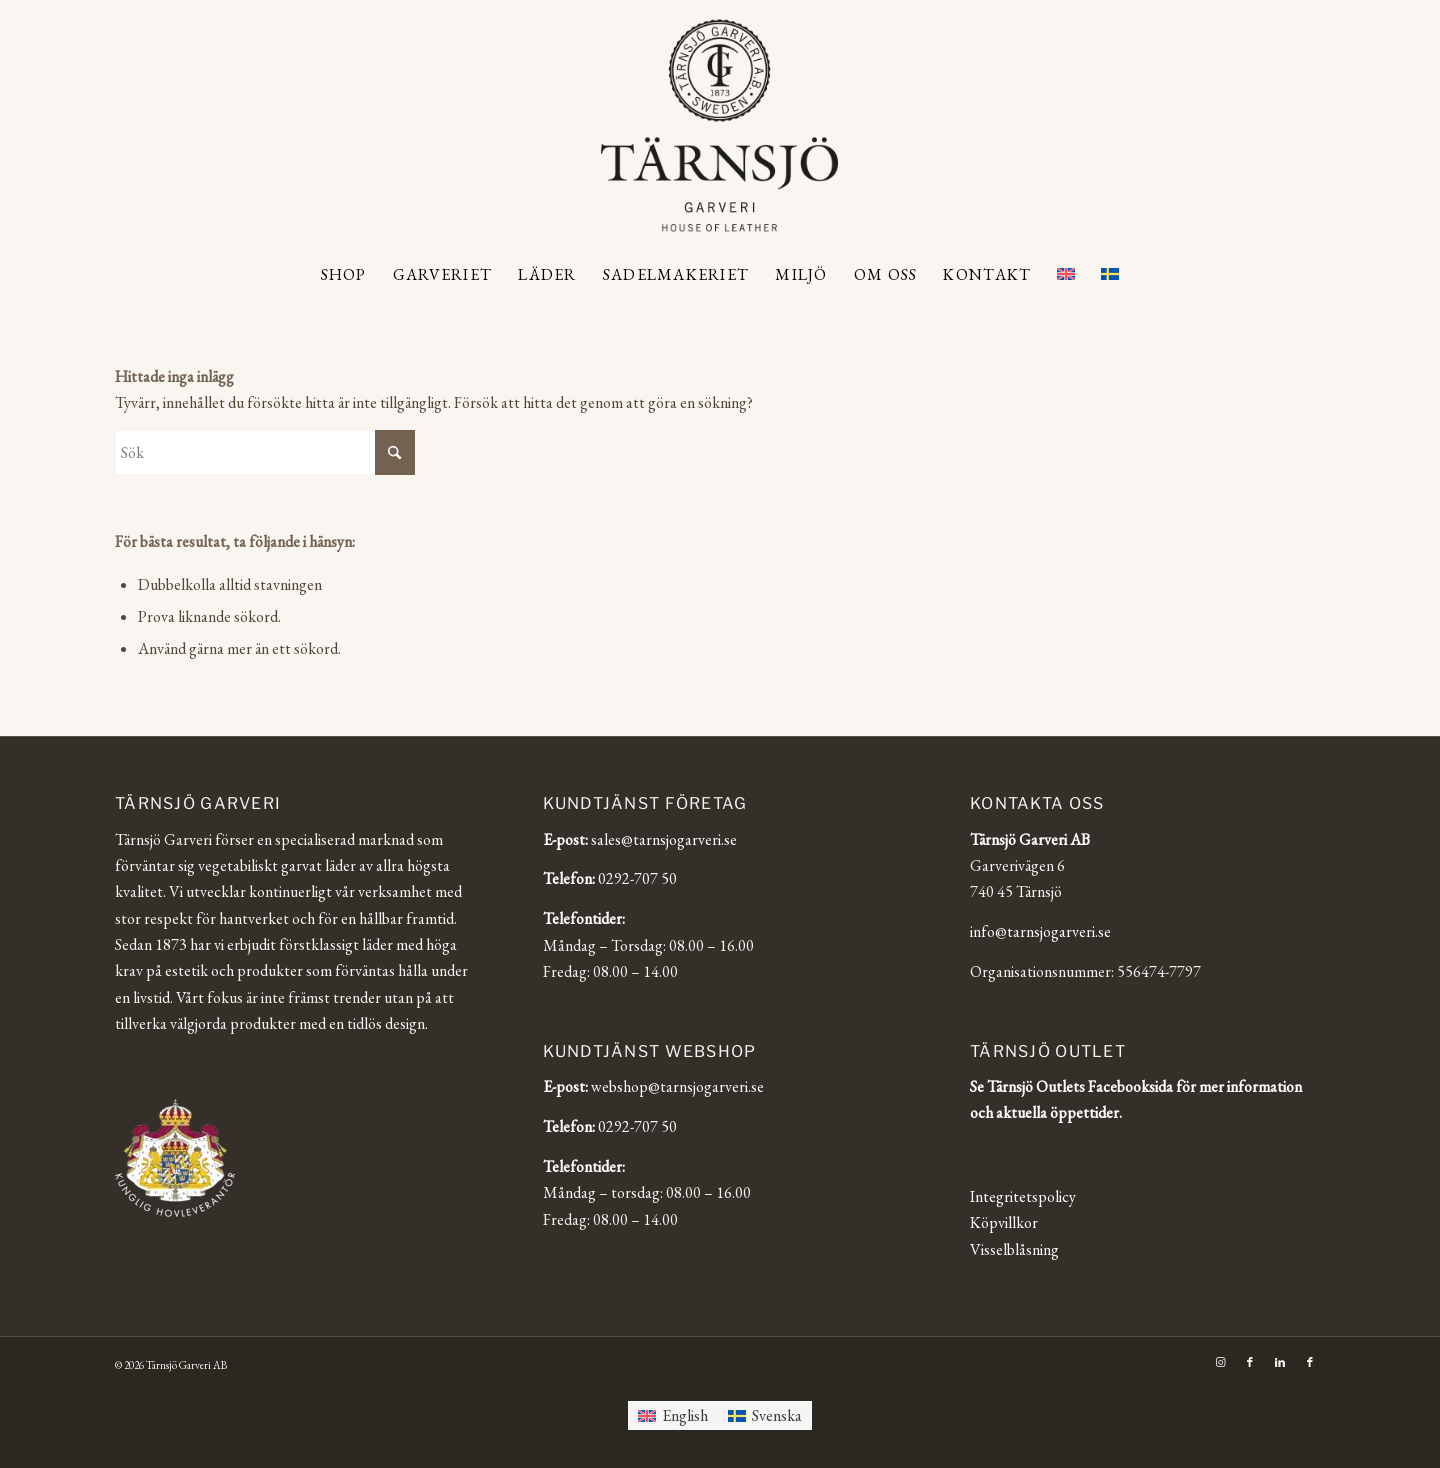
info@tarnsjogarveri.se (1040, 931)
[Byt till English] (673, 1415)
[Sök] (265, 452)
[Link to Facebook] (1250, 1362)
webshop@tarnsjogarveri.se (677, 1086)
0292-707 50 (637, 878)
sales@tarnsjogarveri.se (664, 839)
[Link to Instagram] (1220, 1362)
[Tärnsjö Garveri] (719, 125)
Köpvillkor (1004, 1222)
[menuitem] (344, 275)
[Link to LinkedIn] (1280, 1362)
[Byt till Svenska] (765, 1415)
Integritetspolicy (1023, 1196)
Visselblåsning (1014, 1249)
